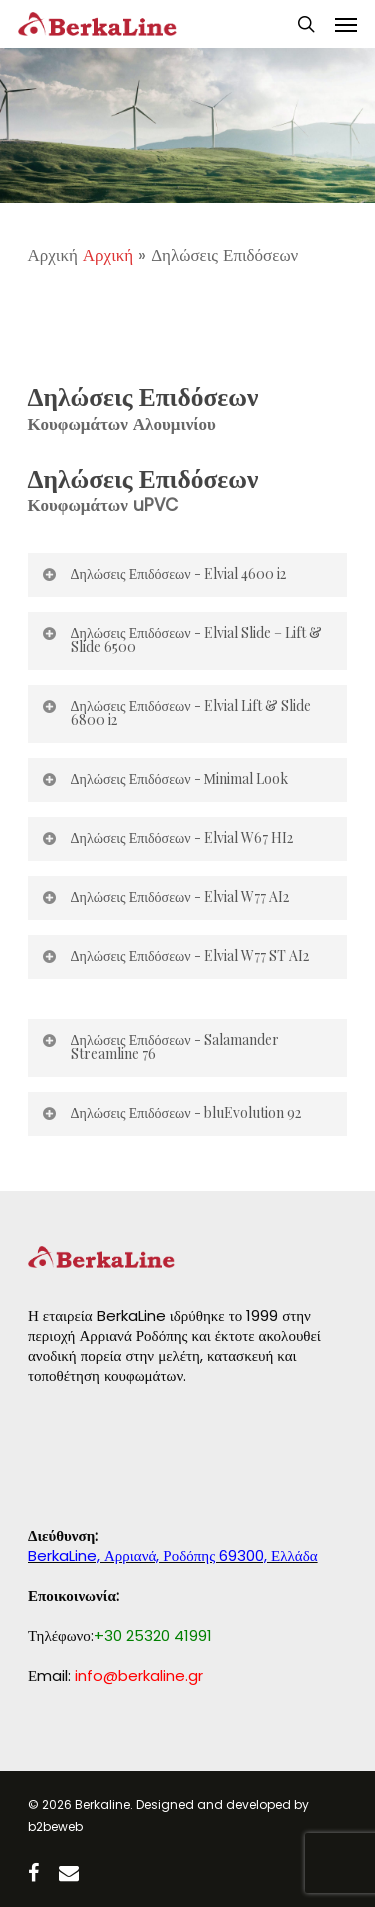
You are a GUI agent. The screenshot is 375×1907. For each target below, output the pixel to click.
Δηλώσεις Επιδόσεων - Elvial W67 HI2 (167, 837)
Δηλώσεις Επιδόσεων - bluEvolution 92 (171, 1112)
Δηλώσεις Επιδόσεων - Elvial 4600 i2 (163, 573)
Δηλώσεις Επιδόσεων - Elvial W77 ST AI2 (175, 955)
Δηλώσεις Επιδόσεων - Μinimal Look (164, 778)
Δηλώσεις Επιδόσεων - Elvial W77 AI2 (165, 896)
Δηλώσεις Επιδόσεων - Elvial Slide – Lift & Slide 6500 (181, 639)
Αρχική (108, 255)
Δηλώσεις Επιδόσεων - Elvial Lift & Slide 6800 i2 (176, 712)
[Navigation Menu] (346, 24)
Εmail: (115, 1675)
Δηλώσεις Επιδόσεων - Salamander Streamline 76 (160, 1046)
